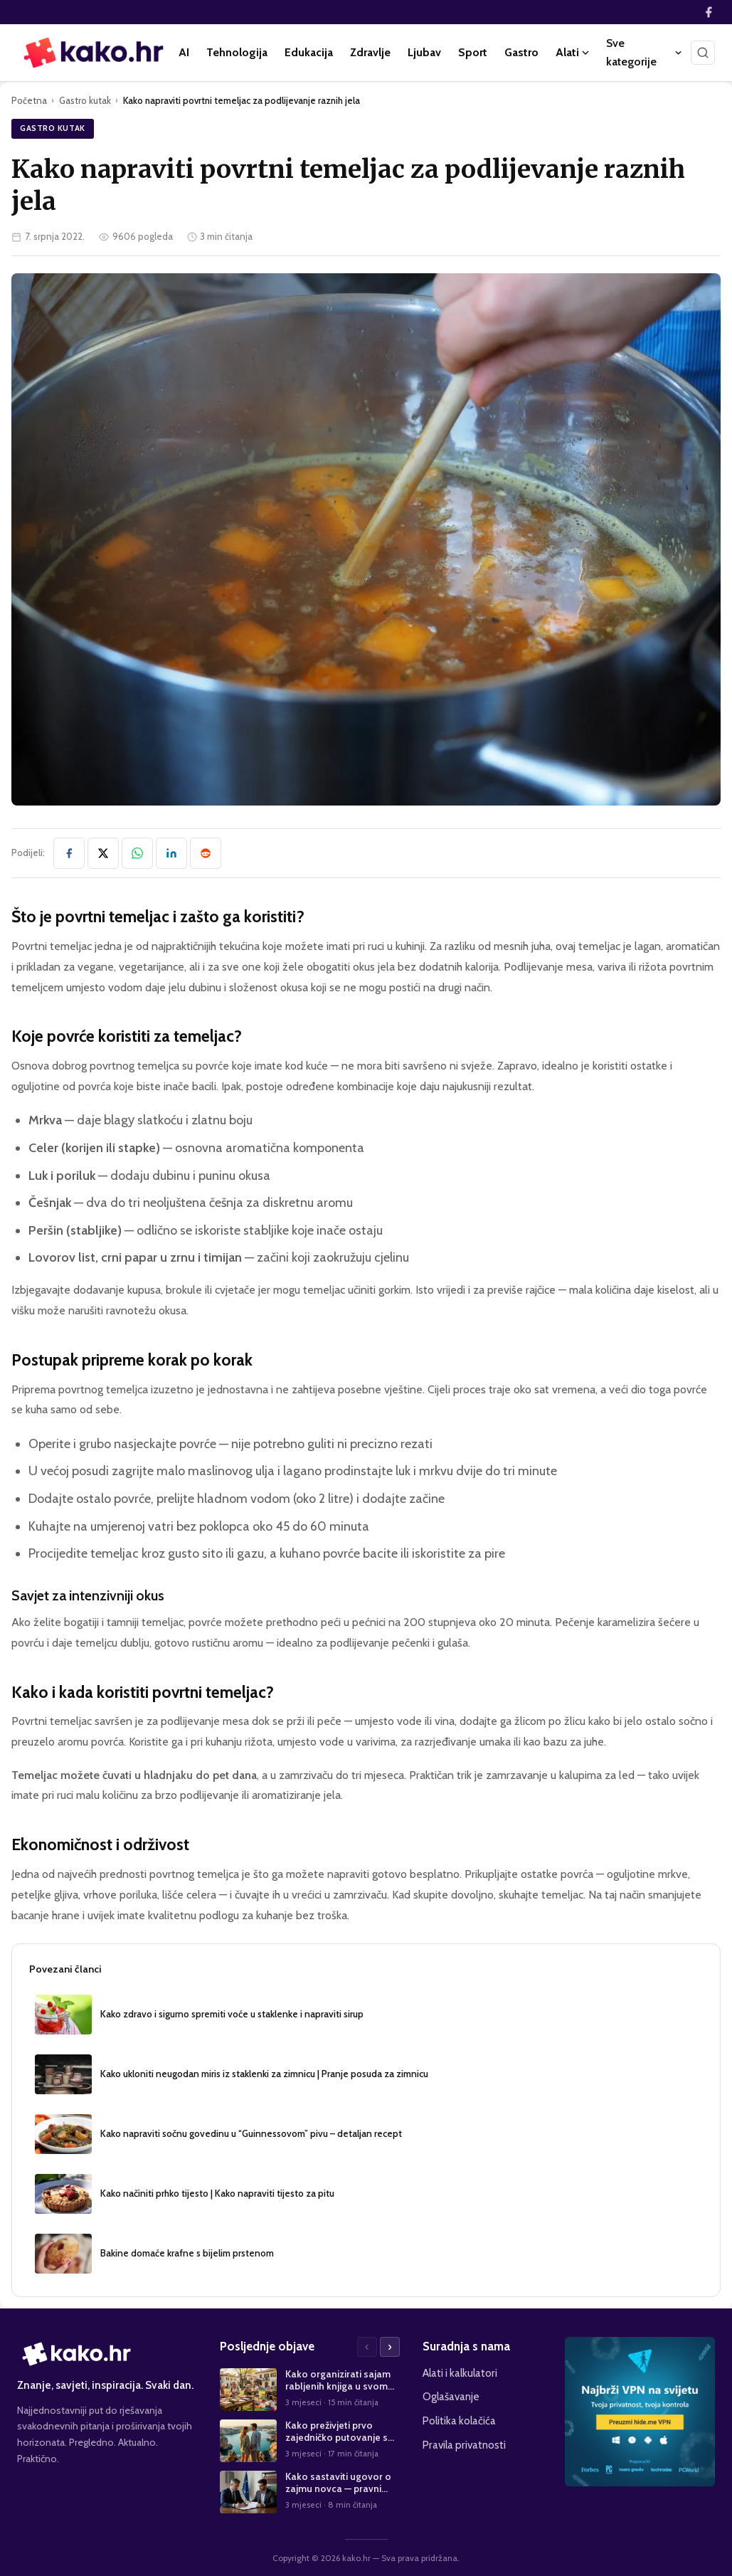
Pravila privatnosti (464, 2444)
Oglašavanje (451, 2396)
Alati (572, 52)
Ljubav (424, 52)
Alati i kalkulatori (460, 2373)
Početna (29, 100)
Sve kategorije (644, 52)
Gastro (521, 52)
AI (184, 52)
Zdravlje (370, 52)
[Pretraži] (703, 53)
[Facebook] (708, 12)
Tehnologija (236, 52)
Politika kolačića (459, 2420)
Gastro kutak (85, 100)
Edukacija (309, 52)
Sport (472, 52)
